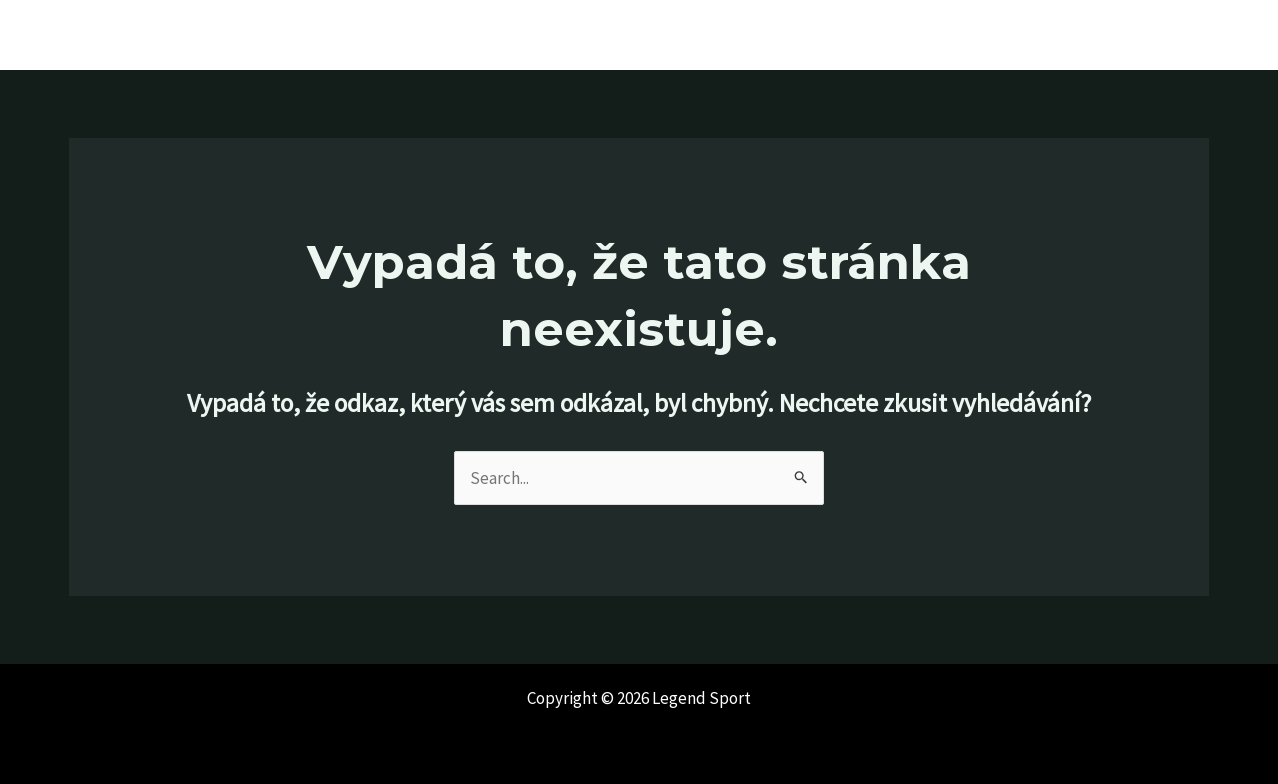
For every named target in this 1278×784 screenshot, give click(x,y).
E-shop (1201, 35)
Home (826, 35)
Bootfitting (1008, 35)
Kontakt (1112, 35)
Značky (908, 35)
